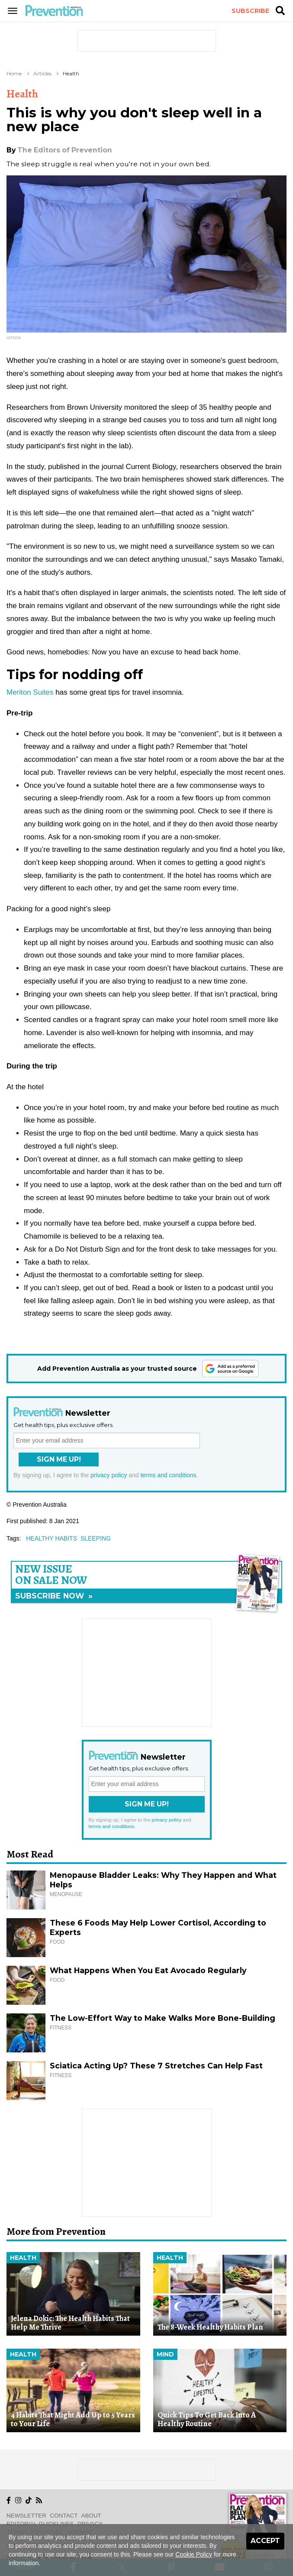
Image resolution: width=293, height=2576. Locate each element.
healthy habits (51, 1538)
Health (71, 73)
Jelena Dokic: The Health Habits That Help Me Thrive (70, 2323)
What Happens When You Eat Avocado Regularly (148, 1970)
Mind (165, 2354)
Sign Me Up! (59, 1459)
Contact (64, 2515)
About (91, 2515)
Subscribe (250, 11)
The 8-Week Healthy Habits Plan (210, 2327)
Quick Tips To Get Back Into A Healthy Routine (207, 2419)
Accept (265, 2541)
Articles (42, 73)
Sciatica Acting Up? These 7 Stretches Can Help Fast (156, 2065)
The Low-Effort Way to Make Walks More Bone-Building (162, 2018)
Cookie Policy (193, 2554)
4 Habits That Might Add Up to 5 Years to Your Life (73, 2419)
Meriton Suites (30, 692)
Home (14, 73)
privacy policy (108, 1475)
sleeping (95, 1538)
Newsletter (26, 2515)
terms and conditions (168, 1475)
